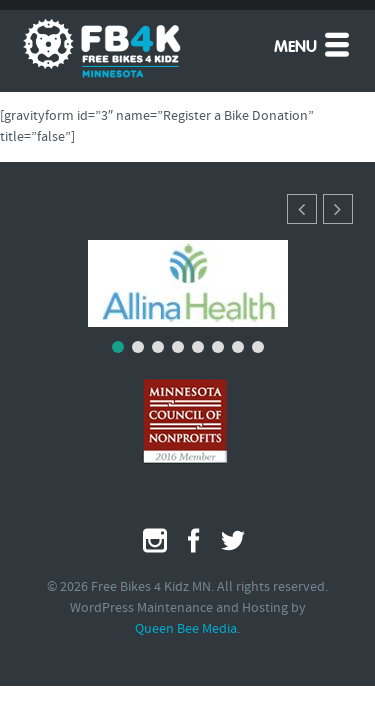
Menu (313, 44)
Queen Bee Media (186, 629)
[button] (338, 209)
